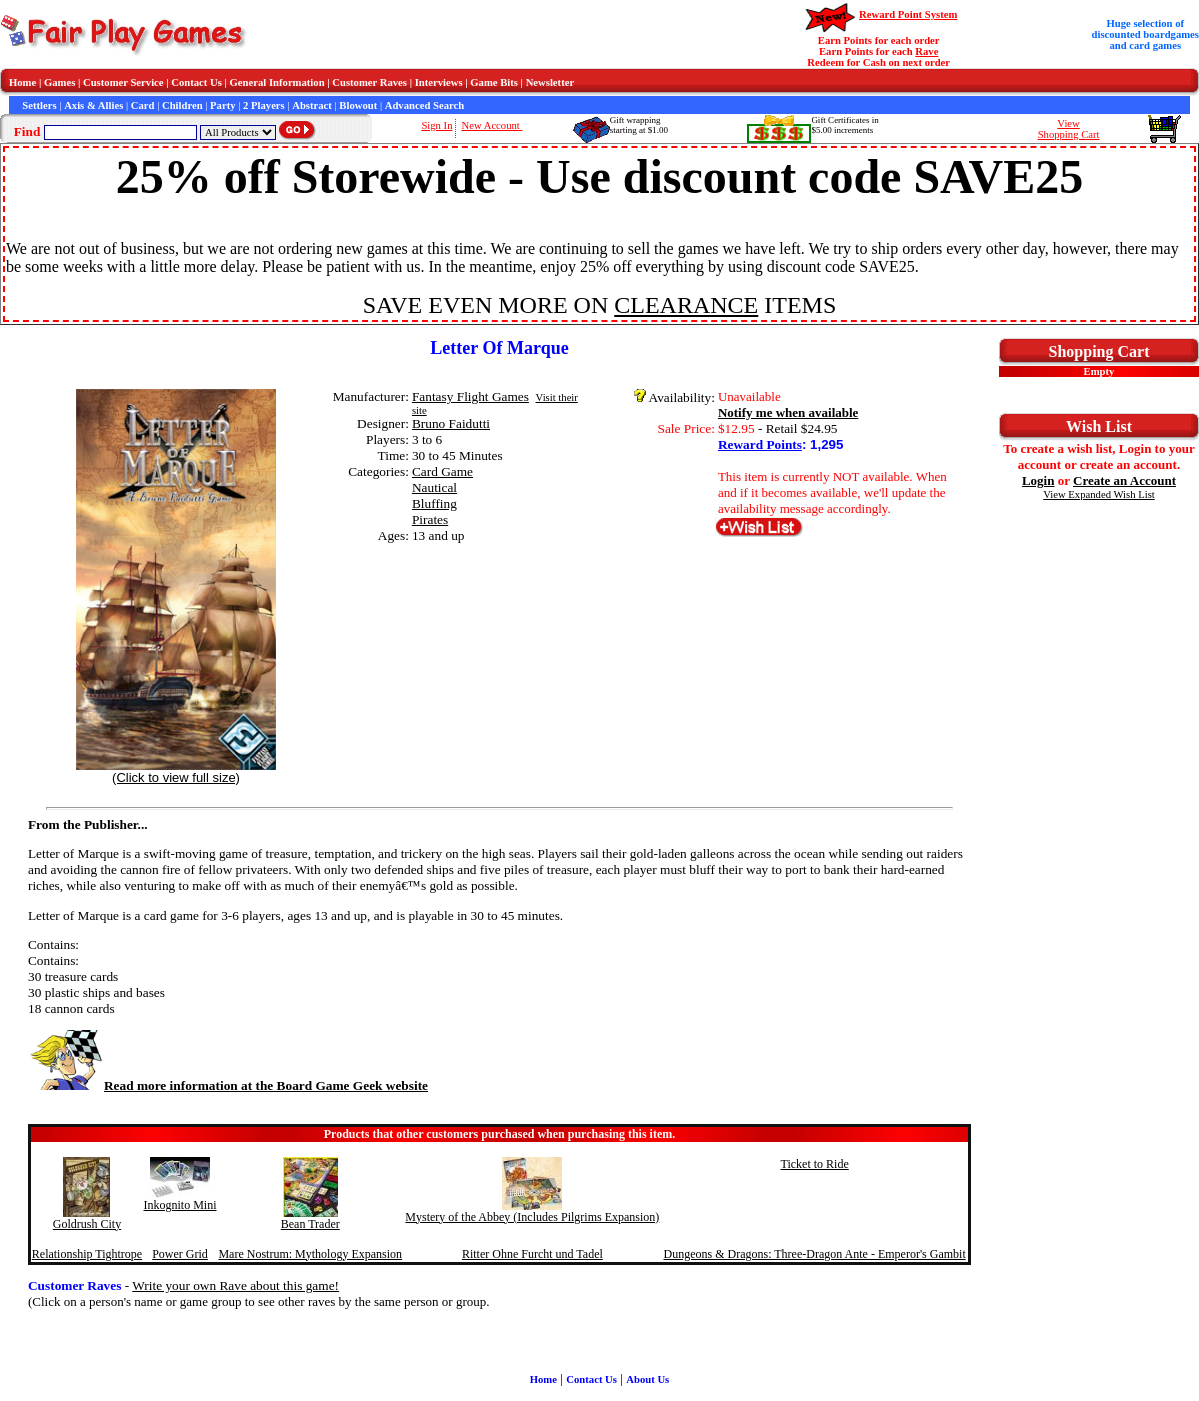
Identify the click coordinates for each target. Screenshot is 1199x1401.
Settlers (39, 105)
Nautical (434, 487)
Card (143, 105)
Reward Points (760, 444)
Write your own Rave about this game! (235, 1285)
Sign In (436, 125)
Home (22, 82)
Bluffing (434, 503)
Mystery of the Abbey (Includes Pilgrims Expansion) (532, 1217)
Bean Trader (310, 1224)
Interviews (439, 82)
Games (59, 82)
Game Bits (494, 82)
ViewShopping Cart (1069, 129)
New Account (491, 125)
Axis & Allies (93, 105)
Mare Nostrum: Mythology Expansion (310, 1254)
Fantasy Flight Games (470, 396)
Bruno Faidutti (451, 423)
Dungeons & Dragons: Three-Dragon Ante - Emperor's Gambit (815, 1254)
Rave (926, 51)
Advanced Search (424, 105)
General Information (277, 82)
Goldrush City (87, 1224)
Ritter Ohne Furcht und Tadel (532, 1254)
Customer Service (123, 82)
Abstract (312, 105)
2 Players (264, 105)
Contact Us (196, 82)
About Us (647, 1379)
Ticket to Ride (815, 1164)
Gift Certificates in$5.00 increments (844, 125)
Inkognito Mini (180, 1205)
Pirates (430, 519)
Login (1038, 480)
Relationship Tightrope (87, 1254)
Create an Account (1124, 480)
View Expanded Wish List (1099, 494)
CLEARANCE (686, 305)
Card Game (442, 471)
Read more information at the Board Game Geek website (228, 1085)
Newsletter (550, 82)
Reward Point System (908, 14)
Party (222, 105)
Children (182, 105)
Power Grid (180, 1254)
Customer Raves (369, 82)
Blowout (358, 105)
